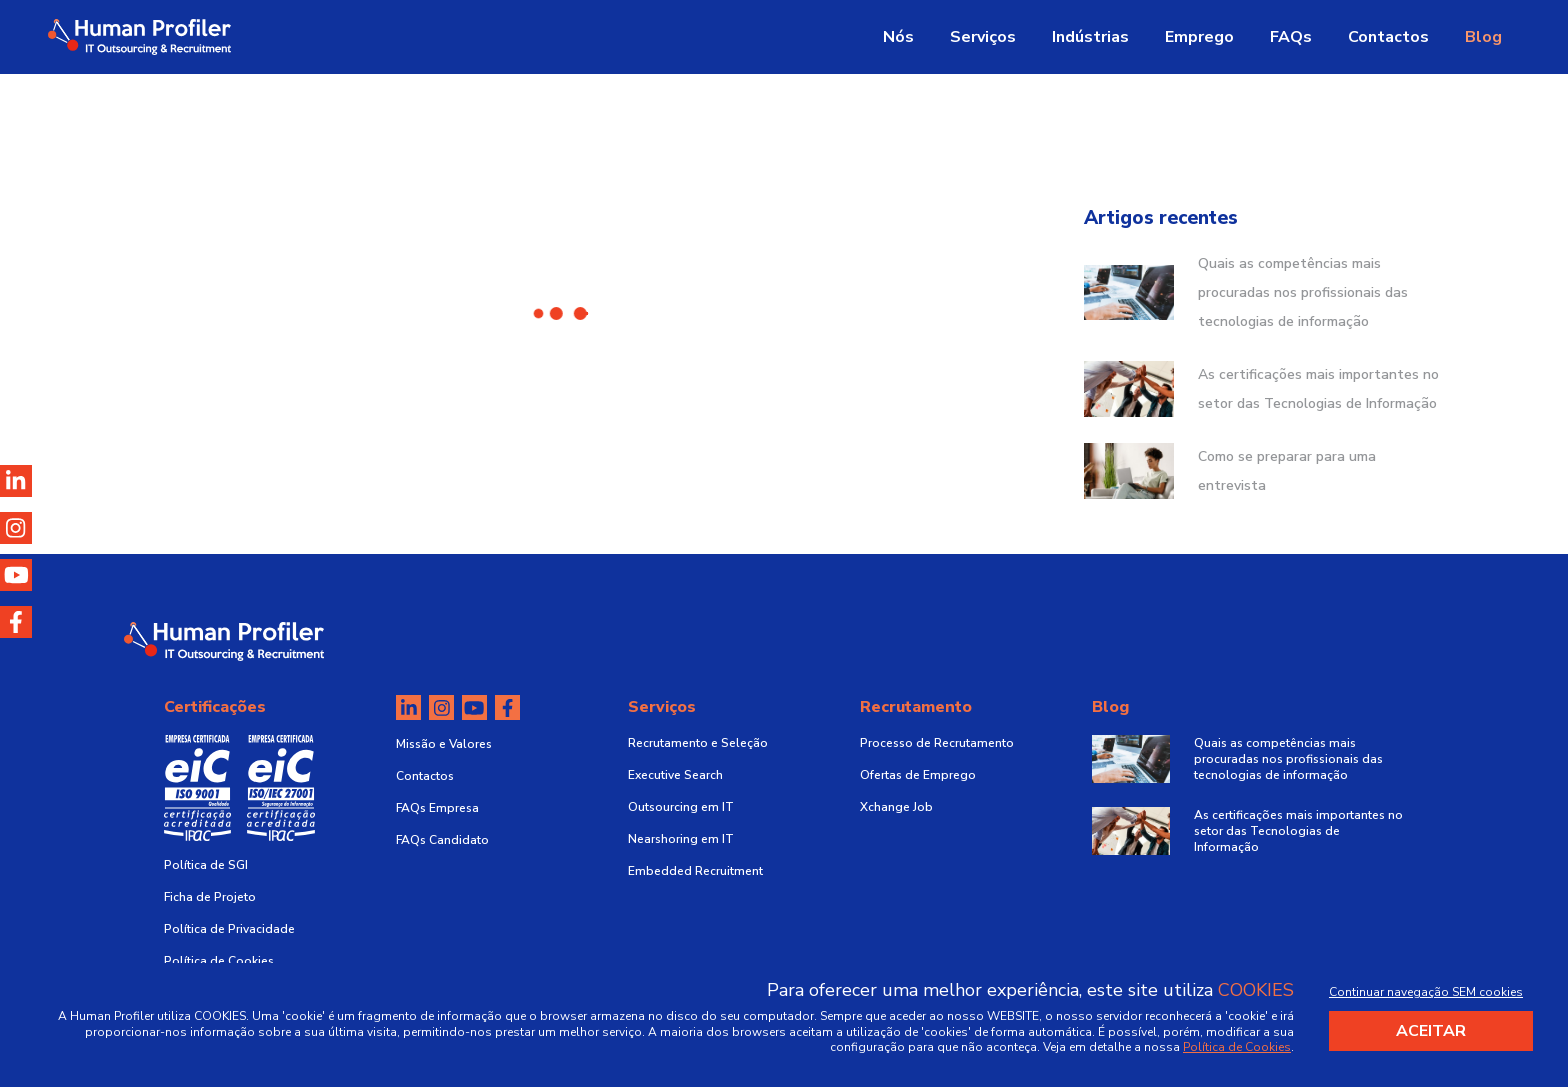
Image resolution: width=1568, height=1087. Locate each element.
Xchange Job (896, 807)
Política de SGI (206, 865)
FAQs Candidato (442, 840)
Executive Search (675, 775)
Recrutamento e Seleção (698, 743)
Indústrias (1090, 37)
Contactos (1388, 37)
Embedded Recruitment (695, 871)
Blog (1483, 37)
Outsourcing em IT (681, 807)
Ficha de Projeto (210, 897)
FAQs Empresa (437, 808)
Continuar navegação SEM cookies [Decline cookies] (1426, 992)
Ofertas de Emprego (918, 775)
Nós (898, 37)
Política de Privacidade (229, 929)
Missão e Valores (444, 744)
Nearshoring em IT (681, 839)
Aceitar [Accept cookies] (1431, 1031)
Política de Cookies (219, 961)
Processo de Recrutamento (937, 743)
